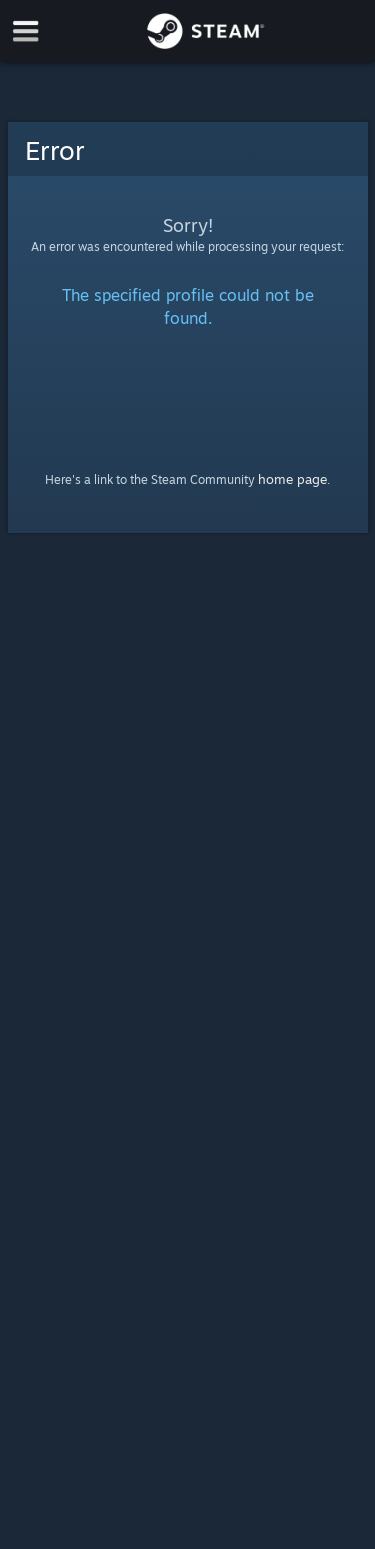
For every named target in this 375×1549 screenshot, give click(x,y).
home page (292, 479)
